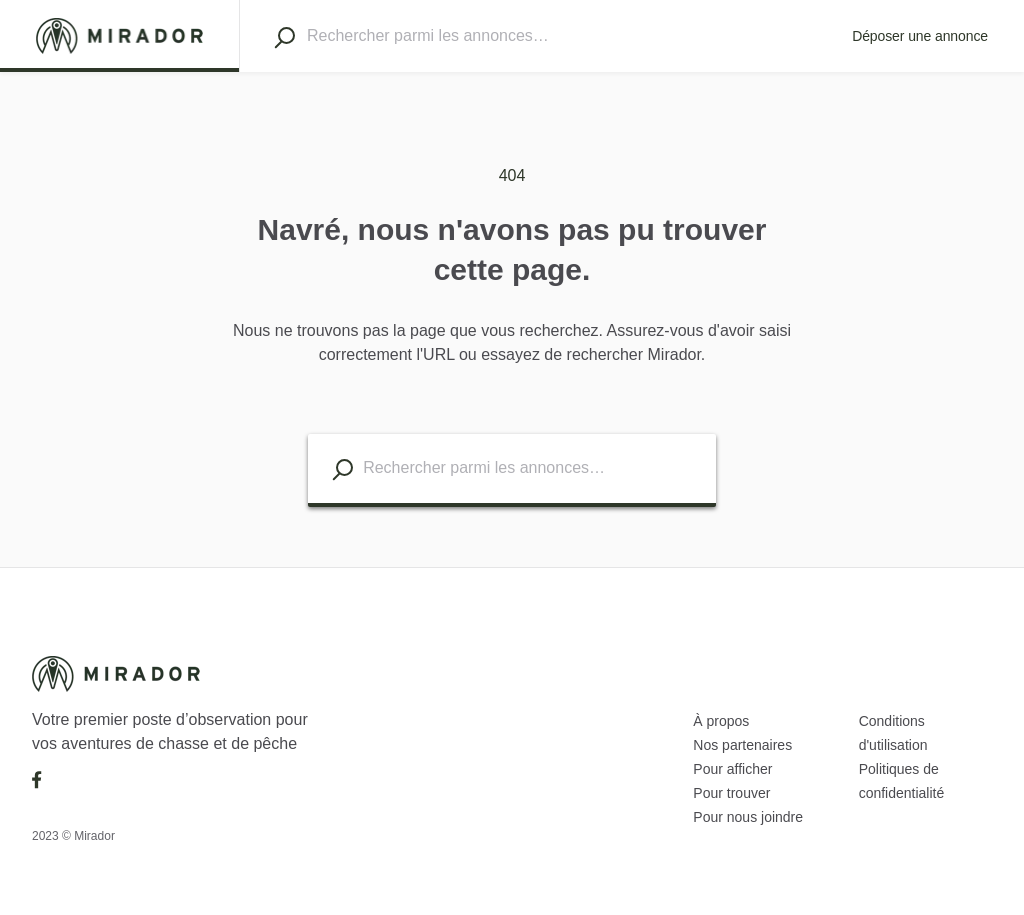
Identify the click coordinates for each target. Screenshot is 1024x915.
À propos (721, 721)
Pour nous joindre (748, 817)
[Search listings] (342, 469)
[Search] (284, 37)
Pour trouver (731, 793)
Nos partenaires (742, 745)
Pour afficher (732, 769)
